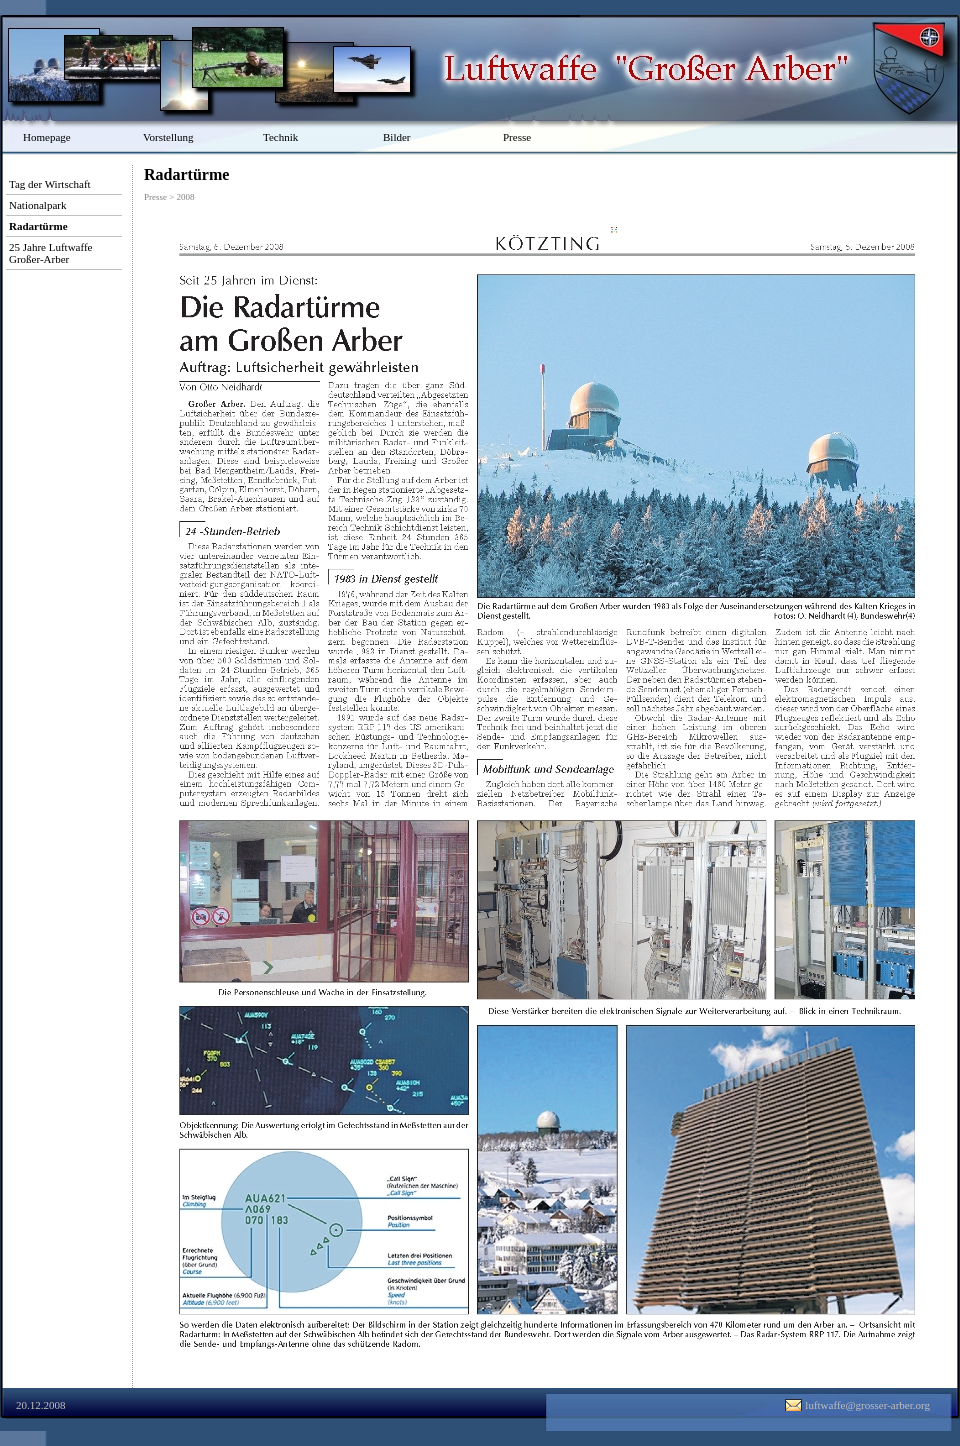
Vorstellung (168, 137)
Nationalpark (37, 205)
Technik (280, 137)
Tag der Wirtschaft (50, 184)
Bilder (397, 137)
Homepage (47, 137)
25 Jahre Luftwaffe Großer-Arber (50, 253)
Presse (517, 137)
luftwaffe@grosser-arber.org (867, 1405)
